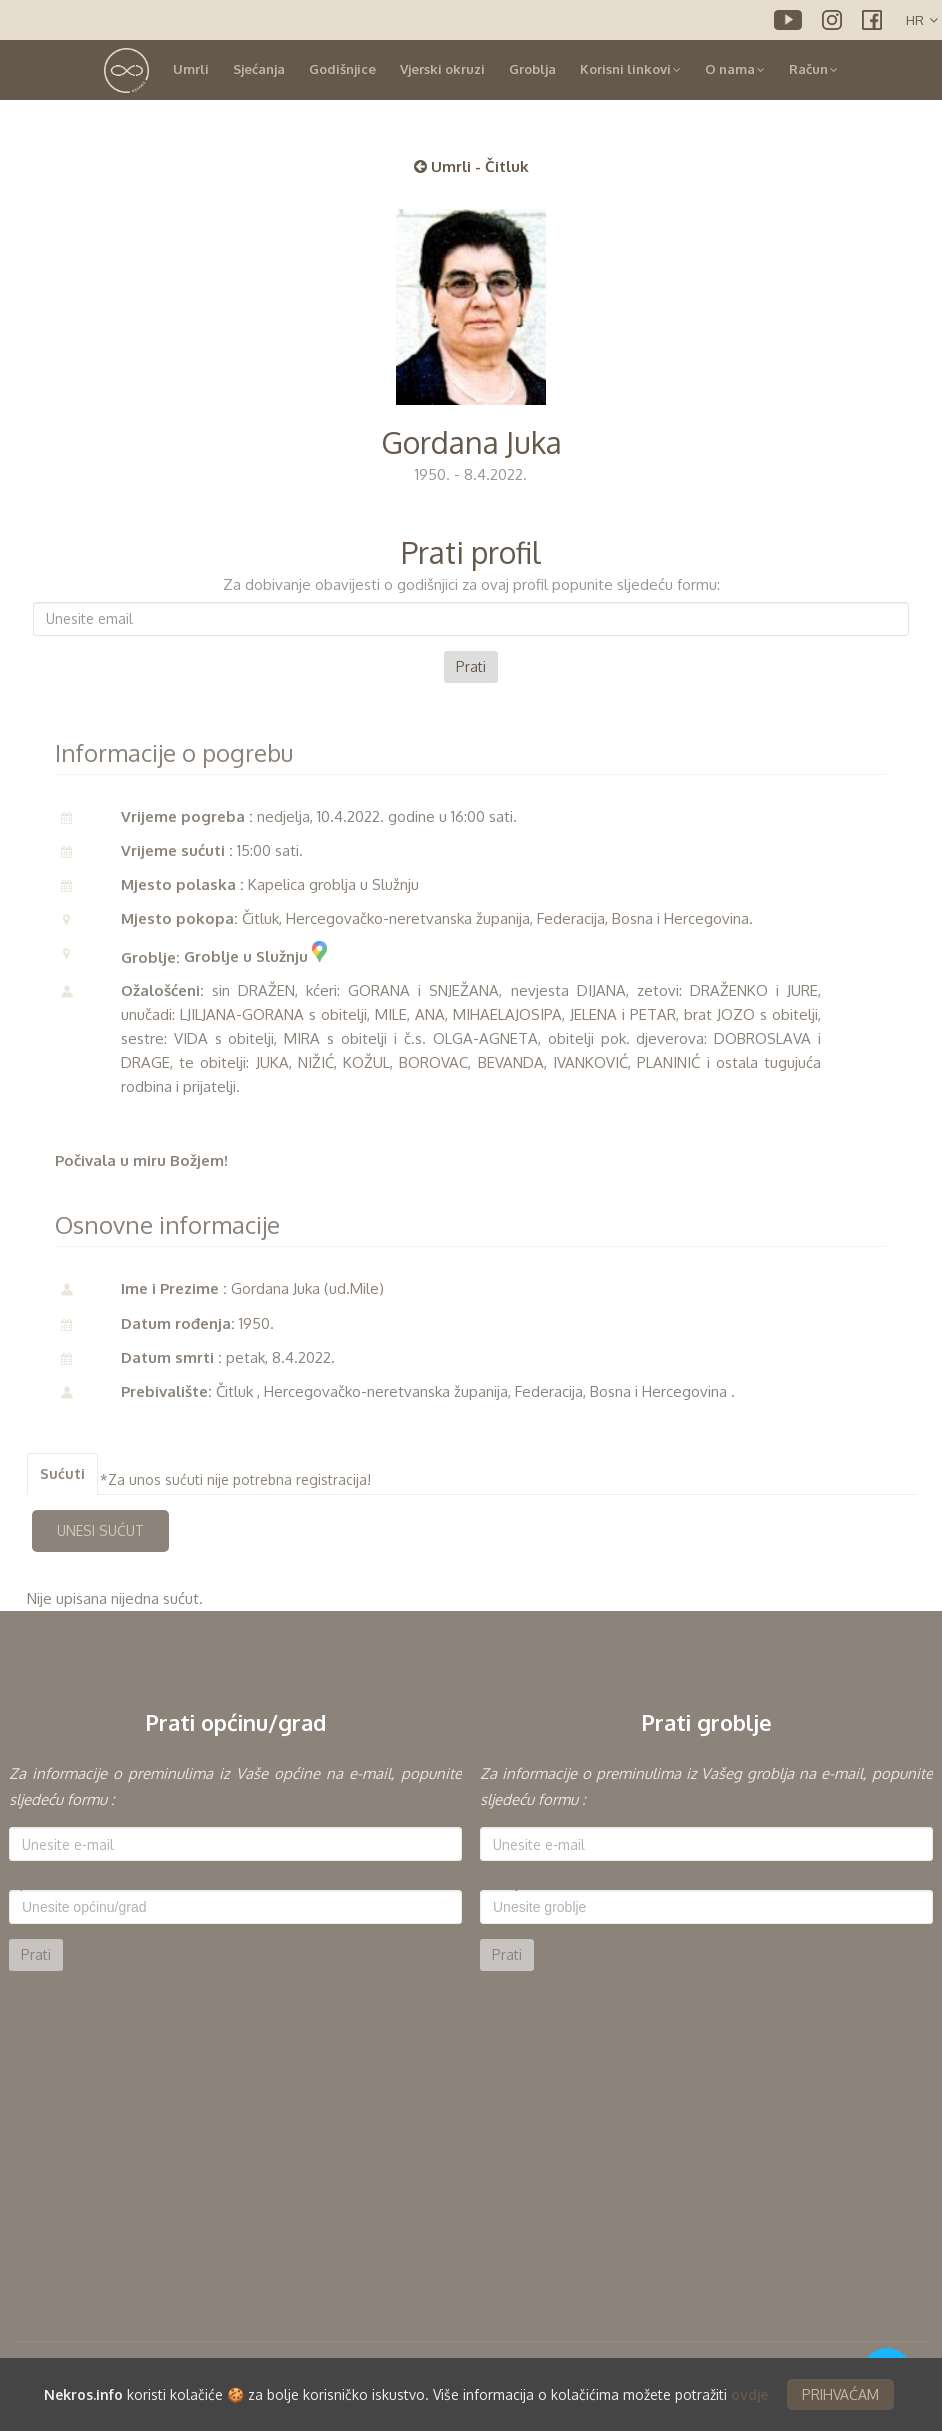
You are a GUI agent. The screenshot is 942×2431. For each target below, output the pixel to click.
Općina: (33, 1883)
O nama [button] (735, 69)
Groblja (532, 69)
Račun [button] (813, 69)
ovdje (749, 2394)
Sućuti (62, 1473)
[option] (235, 1866)
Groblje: (505, 1883)
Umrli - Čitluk (471, 166)
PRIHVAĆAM (840, 2394)
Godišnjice (342, 69)
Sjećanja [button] (259, 69)
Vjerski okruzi (442, 69)
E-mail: (30, 1820)
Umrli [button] (191, 69)
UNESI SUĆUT (100, 1530)
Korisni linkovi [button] (630, 69)
